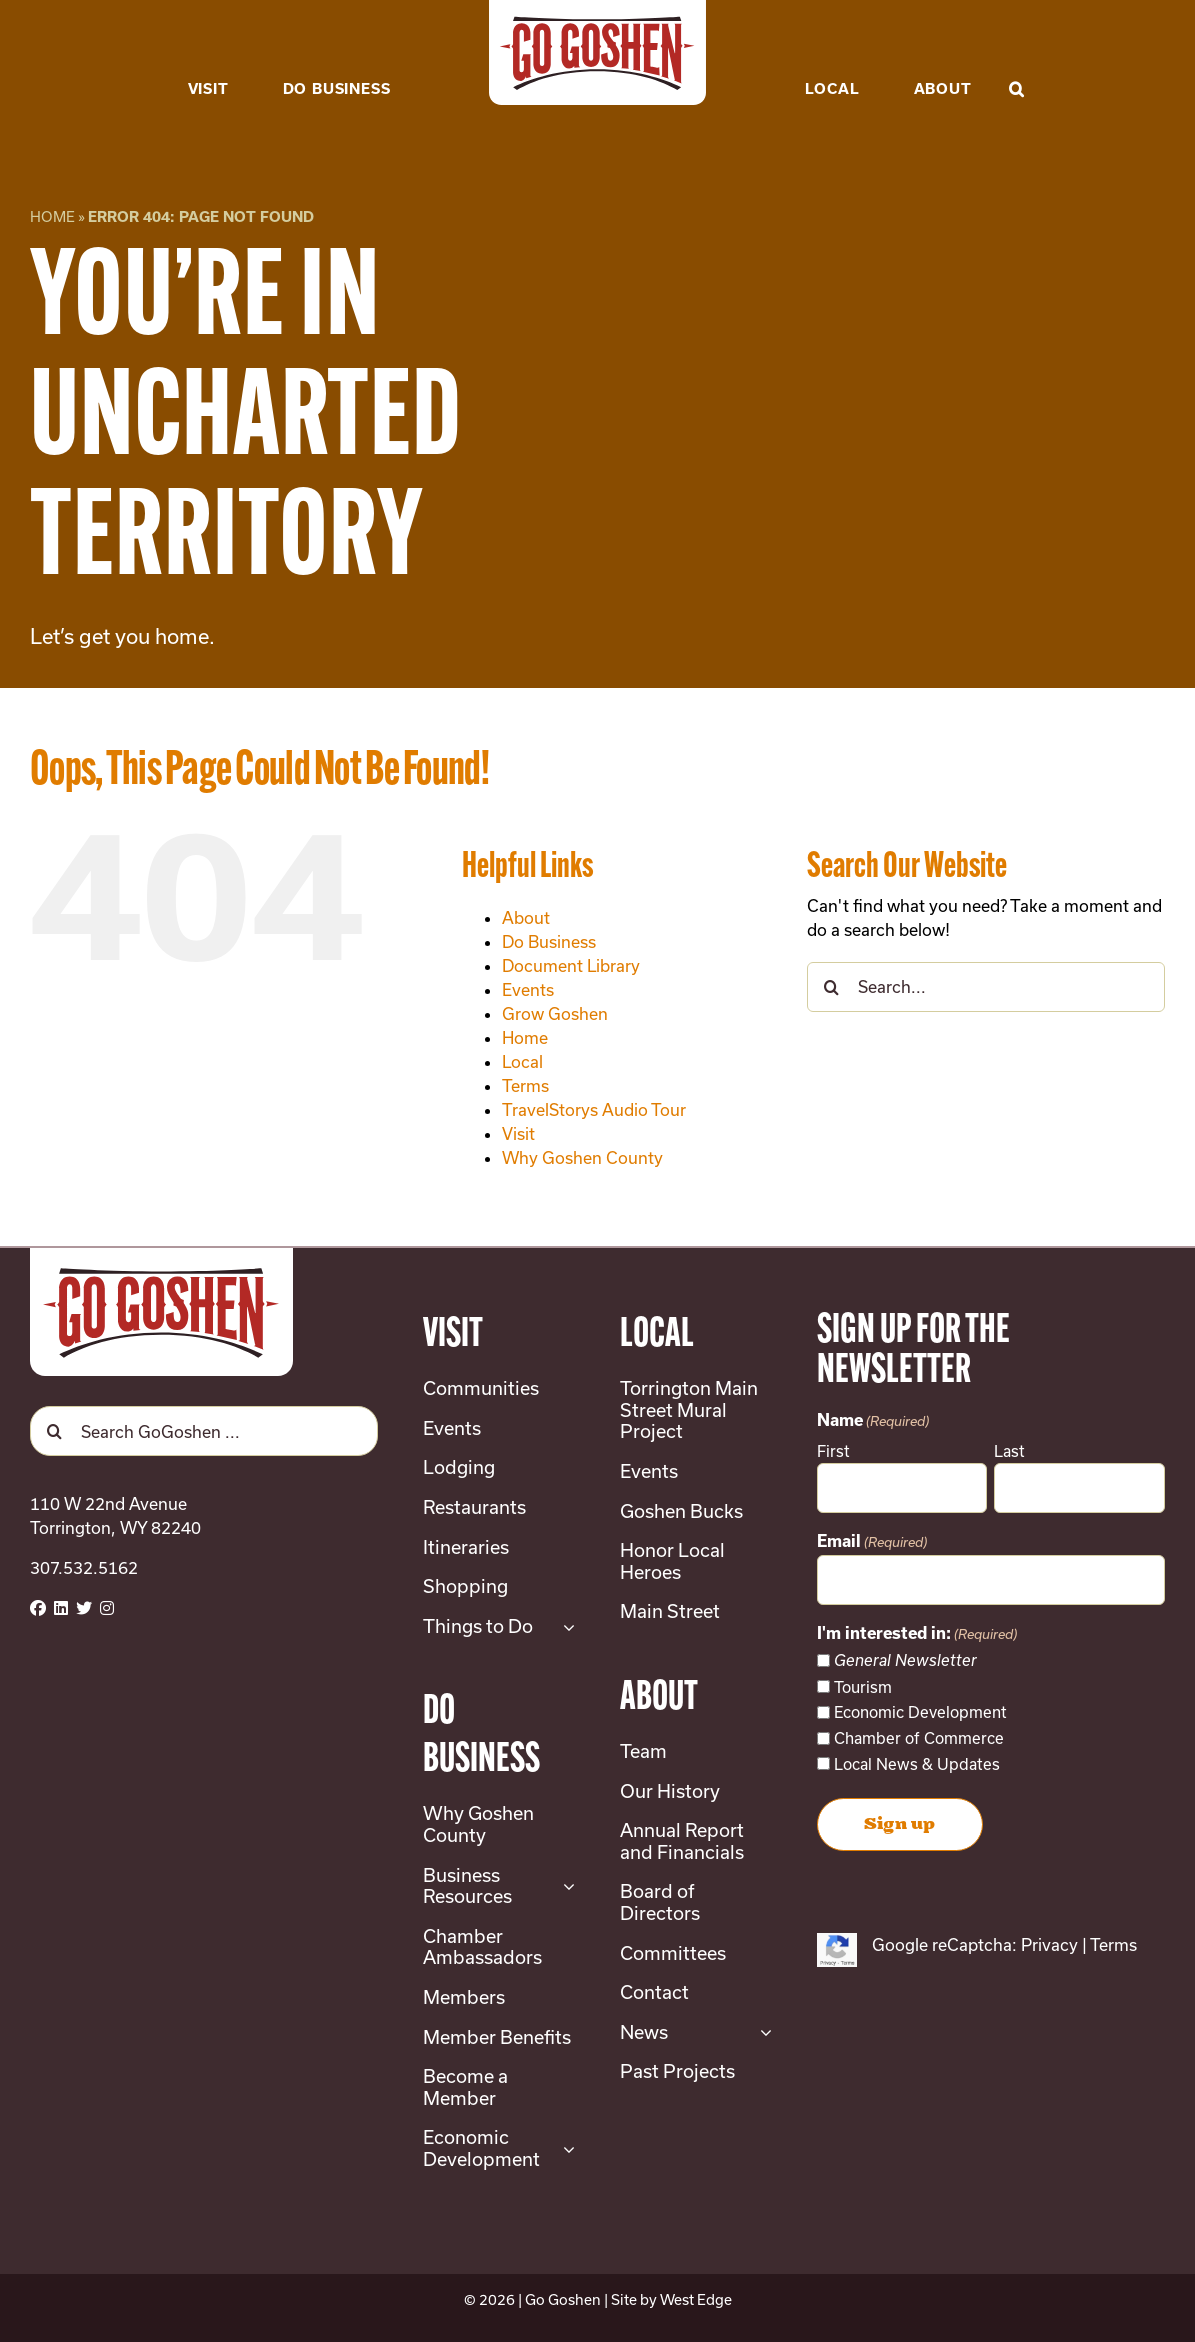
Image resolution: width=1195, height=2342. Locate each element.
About (526, 917)
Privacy (1049, 1944)
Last (1009, 1451)
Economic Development (920, 1712)
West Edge (696, 2299)
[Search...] (986, 987)
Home (52, 216)
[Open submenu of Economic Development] (564, 2148)
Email (872, 1543)
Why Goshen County (582, 1157)
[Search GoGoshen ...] (204, 1431)
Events (528, 989)
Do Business (549, 941)
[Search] (832, 987)
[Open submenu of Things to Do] (564, 1627)
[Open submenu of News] (761, 2033)
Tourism (863, 1687)
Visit (518, 1133)
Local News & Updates (917, 1764)
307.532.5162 (84, 1567)
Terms (525, 1085)
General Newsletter (905, 1660)
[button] (1017, 58)
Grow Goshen (555, 1013)
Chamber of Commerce (919, 1738)
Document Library (571, 965)
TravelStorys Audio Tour (594, 1109)
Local (522, 1061)
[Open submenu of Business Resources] (564, 1886)
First (833, 1451)
